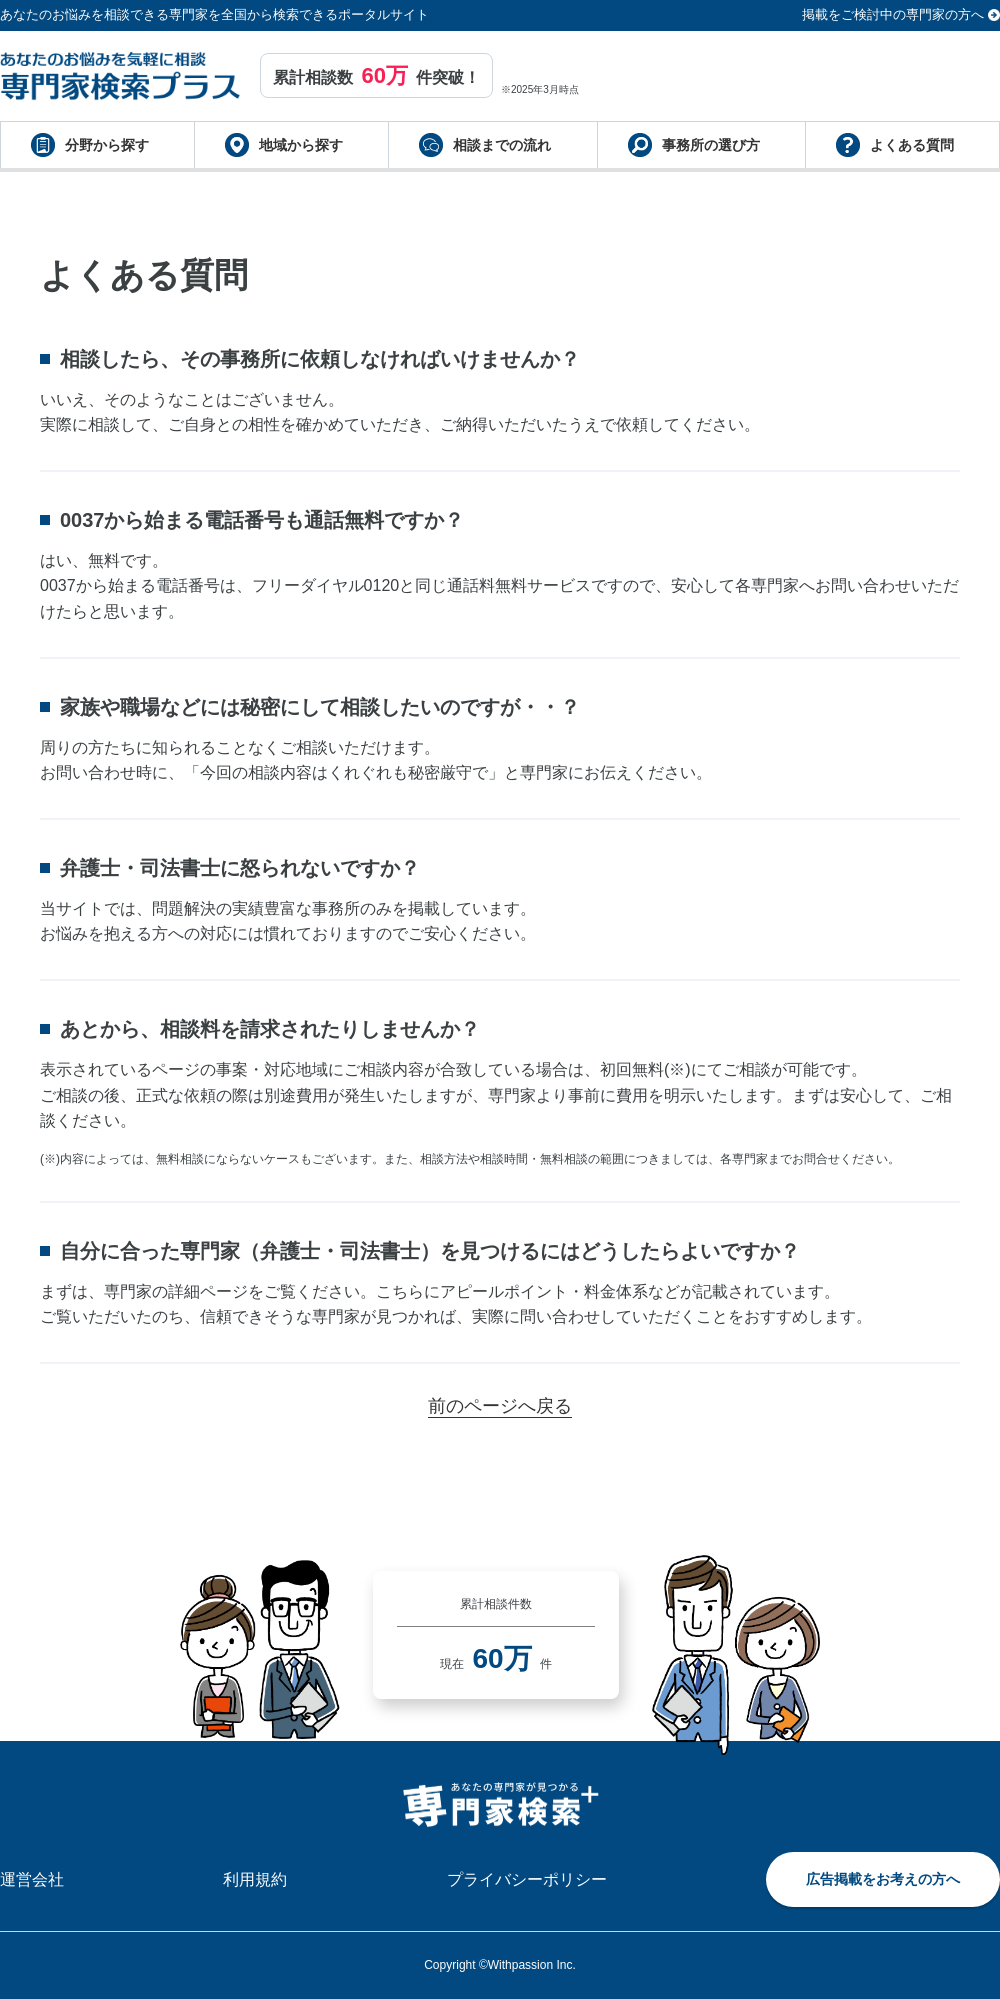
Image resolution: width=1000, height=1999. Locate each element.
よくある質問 (912, 145)
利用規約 (255, 1879)
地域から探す (301, 145)
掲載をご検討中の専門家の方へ (893, 14)
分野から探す (107, 145)
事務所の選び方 (711, 145)
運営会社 (32, 1879)
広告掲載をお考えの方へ (883, 1879)
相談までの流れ (502, 145)
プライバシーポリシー (527, 1879)
